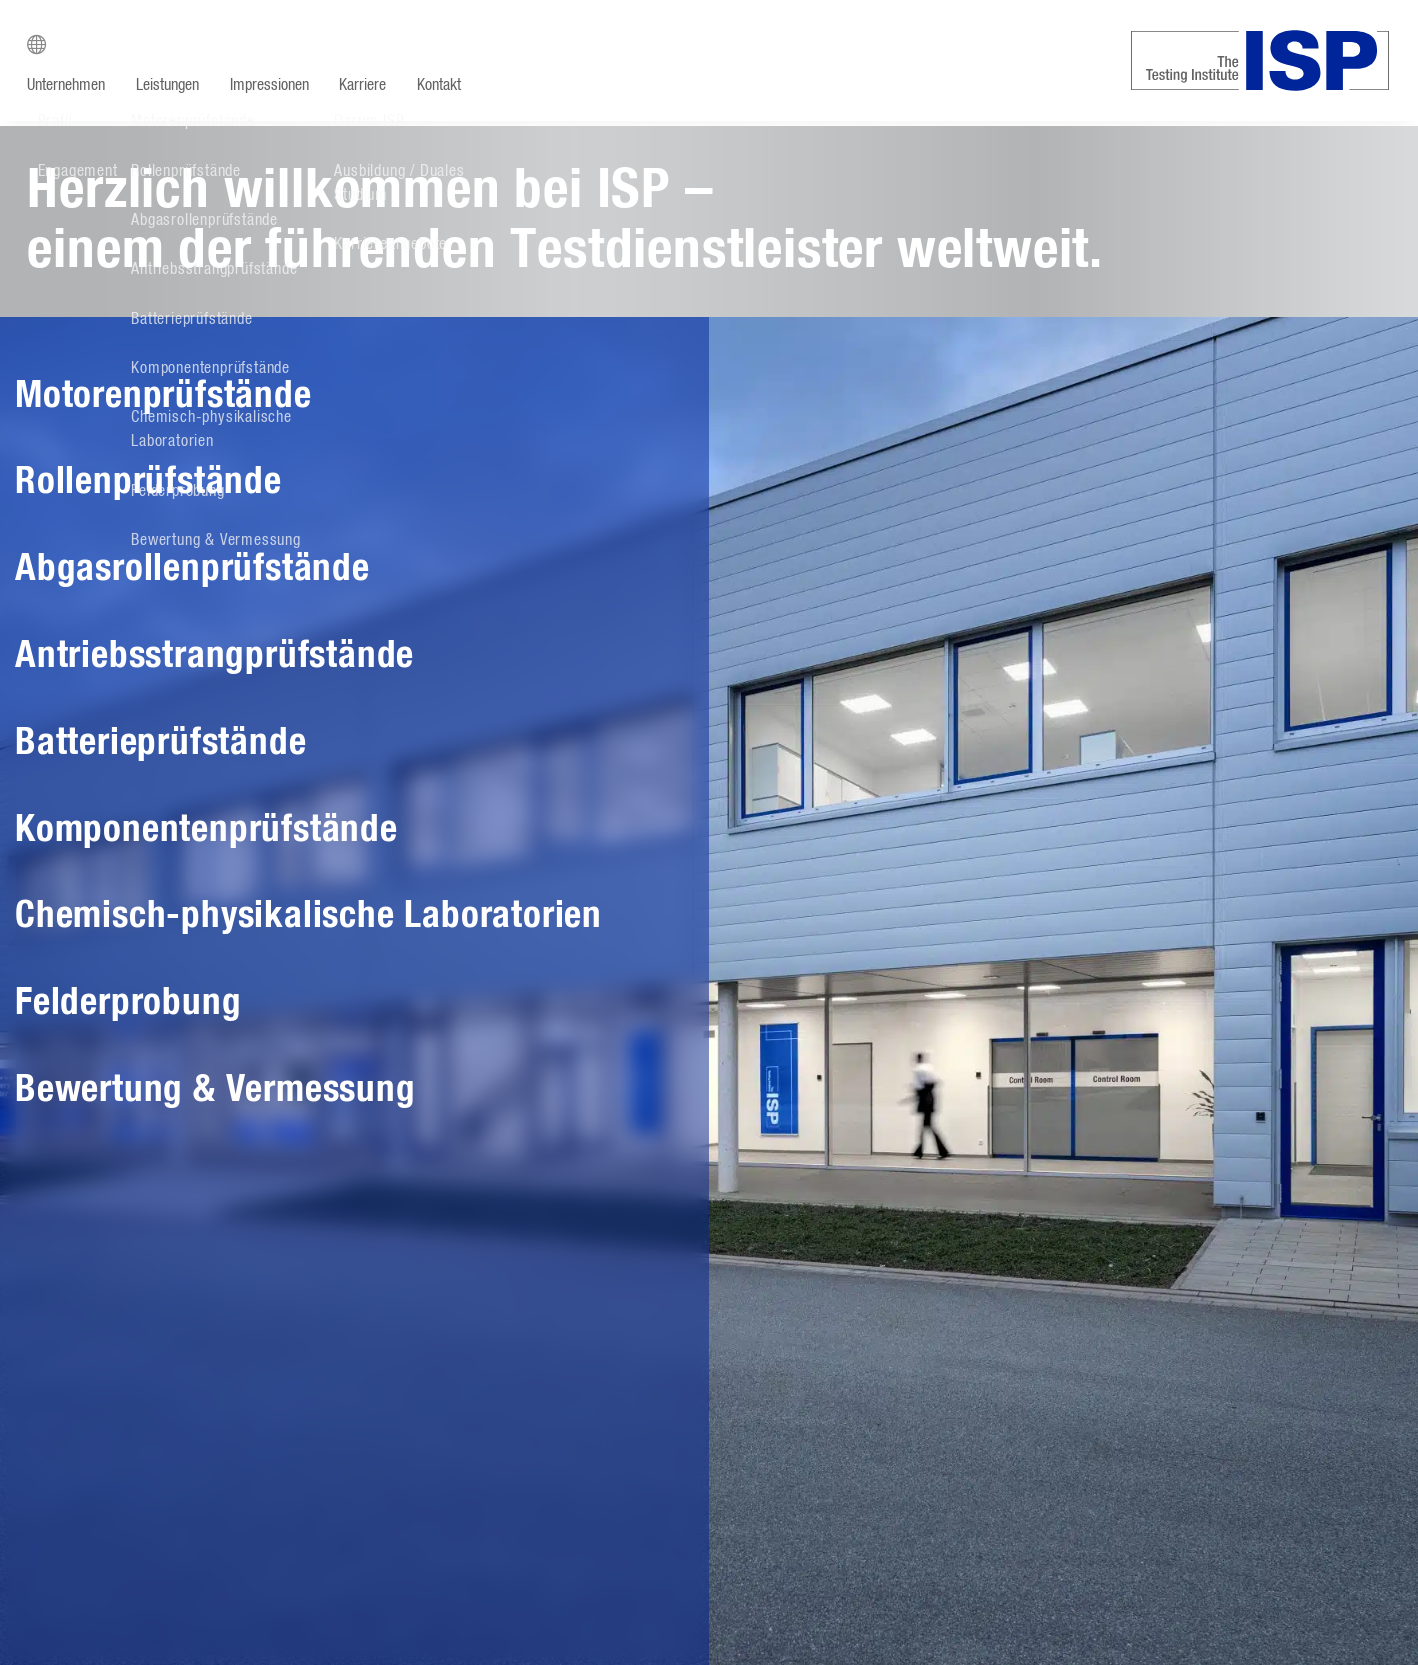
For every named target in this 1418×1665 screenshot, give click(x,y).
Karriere (366, 85)
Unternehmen (66, 85)
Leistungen (168, 85)
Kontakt (444, 85)
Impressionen (271, 85)
